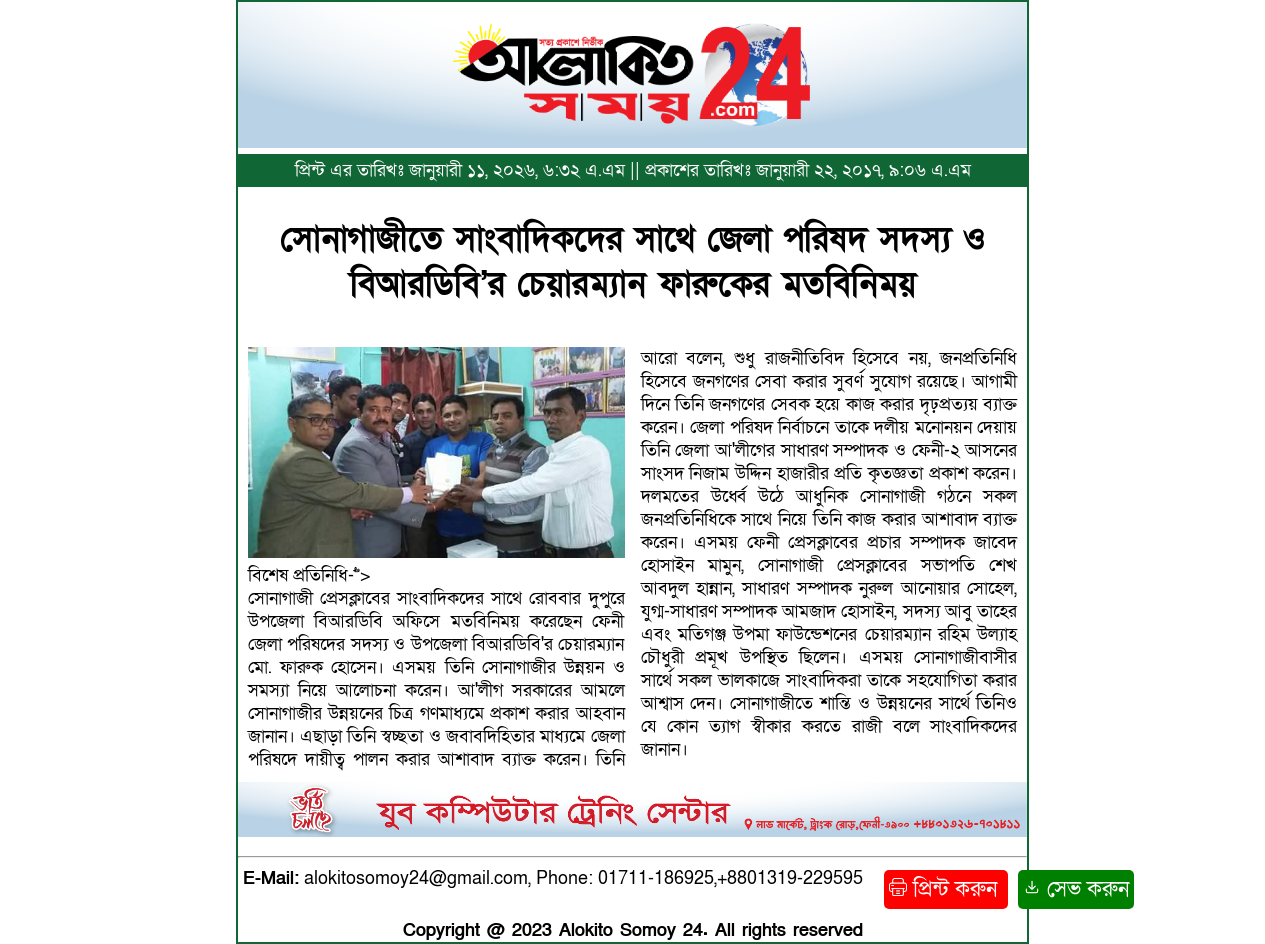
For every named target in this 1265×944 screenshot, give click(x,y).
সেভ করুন (1076, 889)
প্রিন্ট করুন (946, 889)
